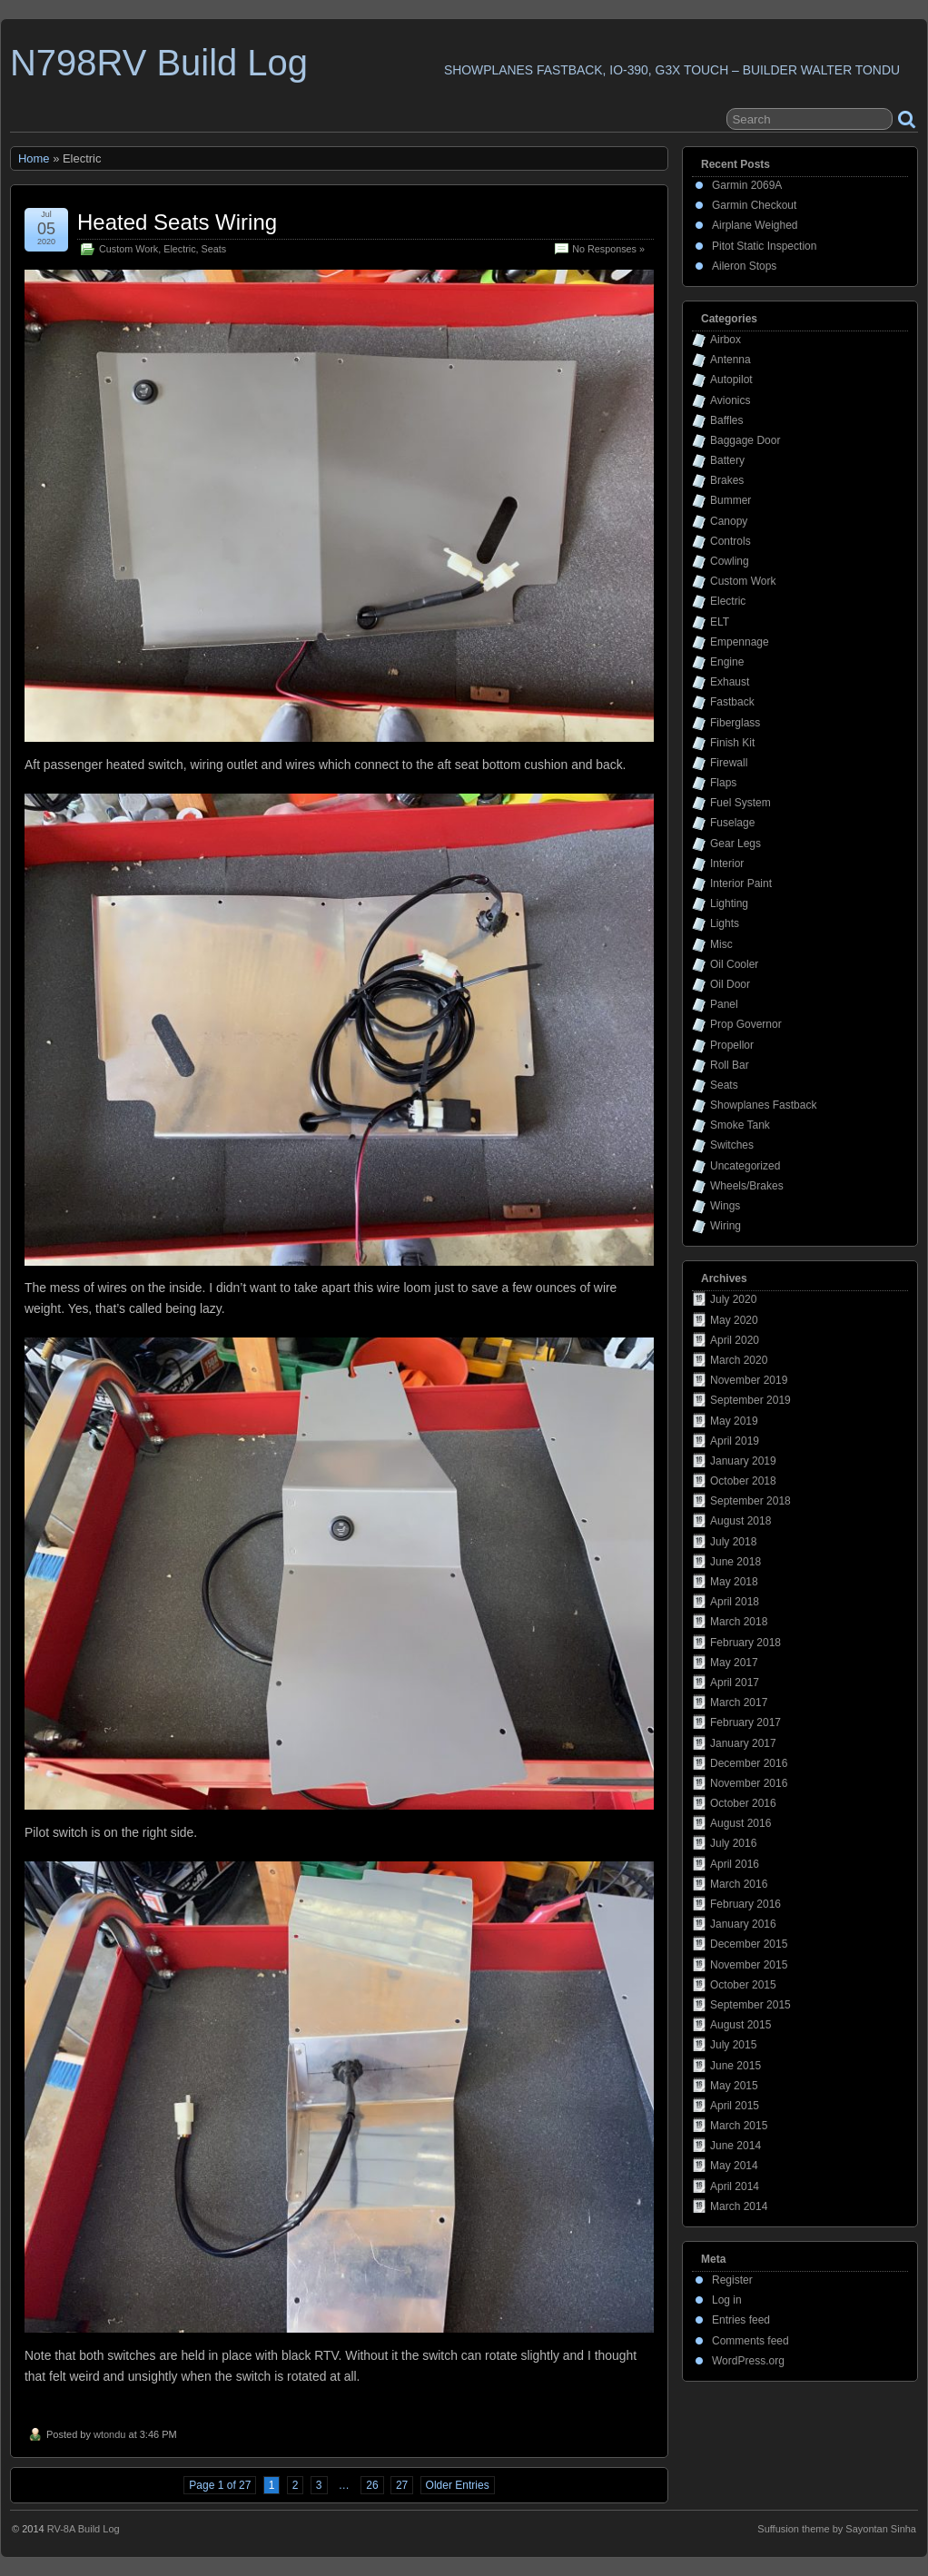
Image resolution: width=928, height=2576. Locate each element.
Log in (727, 2300)
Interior (727, 863)
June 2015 (735, 2065)
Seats (214, 248)
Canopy (728, 521)
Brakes (727, 480)
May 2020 (734, 1320)
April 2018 (734, 1601)
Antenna (730, 359)
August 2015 (740, 2024)
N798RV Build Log (159, 63)
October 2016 (743, 1803)
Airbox (725, 339)
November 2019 (748, 1380)
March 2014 (738, 2206)
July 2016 (733, 1843)
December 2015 (748, 1944)
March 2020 (738, 1360)
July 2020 (733, 1299)
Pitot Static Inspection (764, 246)
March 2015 (738, 2125)
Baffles (726, 420)
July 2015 (733, 2044)
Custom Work (128, 248)
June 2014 (735, 2145)
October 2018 (743, 1481)
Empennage (739, 642)
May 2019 (734, 1421)
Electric (179, 248)
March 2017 (738, 1702)
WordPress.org (748, 2360)
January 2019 (743, 1461)
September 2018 (750, 1501)
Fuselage (732, 822)
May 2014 (734, 2165)
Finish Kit (732, 742)
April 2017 (734, 1682)
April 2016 (734, 1864)
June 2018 (735, 1561)
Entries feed (741, 2320)
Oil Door (730, 984)
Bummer (730, 500)
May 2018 (734, 1581)
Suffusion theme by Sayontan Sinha (836, 2528)
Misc (721, 944)
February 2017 (745, 1722)
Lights (724, 923)
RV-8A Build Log (83, 2528)
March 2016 (738, 1884)
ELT (719, 622)
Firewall (728, 762)
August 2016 (740, 1823)
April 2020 (734, 1340)
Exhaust (729, 682)
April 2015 (734, 2105)
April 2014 (734, 2186)
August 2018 (740, 1521)
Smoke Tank (740, 1125)
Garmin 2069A (747, 185)
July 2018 (733, 1541)
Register (732, 2280)
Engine (727, 662)
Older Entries (457, 2485)
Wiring (725, 1225)
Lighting (729, 903)
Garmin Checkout (754, 205)
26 (372, 2485)
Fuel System (740, 802)
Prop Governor (746, 1024)
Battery (727, 460)
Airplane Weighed (755, 225)
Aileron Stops (744, 266)
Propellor (732, 1045)
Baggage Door (745, 440)
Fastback (732, 702)
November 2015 (748, 1965)
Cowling (729, 561)
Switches (732, 1145)
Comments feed (750, 2340)
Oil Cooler (734, 964)
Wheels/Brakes (747, 1185)
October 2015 (743, 1985)
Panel (724, 1004)
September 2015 (750, 2005)
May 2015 (734, 2085)
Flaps (723, 782)
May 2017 (734, 1662)
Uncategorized (745, 1166)
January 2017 (743, 1743)
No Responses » (608, 248)
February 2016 (745, 1904)
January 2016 (743, 1924)
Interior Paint (741, 883)
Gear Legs (735, 843)
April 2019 (734, 1441)
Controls (730, 541)
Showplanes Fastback (763, 1105)
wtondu (109, 2434)
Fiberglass (735, 722)
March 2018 (738, 1621)
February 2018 (745, 1642)
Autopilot (731, 379)
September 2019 (750, 1400)
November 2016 (748, 1783)
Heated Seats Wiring (177, 222)
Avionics (730, 400)
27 (402, 2485)
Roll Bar (729, 1065)
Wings (725, 1205)
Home (34, 158)
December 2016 (748, 1763)
